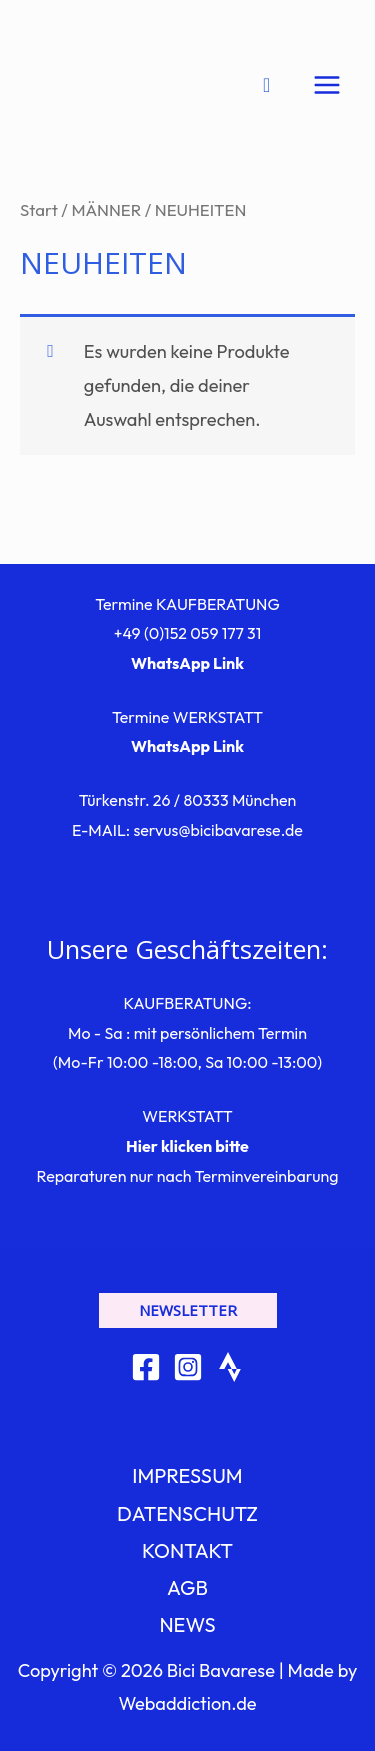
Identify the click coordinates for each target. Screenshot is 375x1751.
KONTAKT (187, 1550)
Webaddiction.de (187, 1703)
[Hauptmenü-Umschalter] (327, 85)
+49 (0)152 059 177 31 (188, 633)
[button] (188, 1310)
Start (39, 209)
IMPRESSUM (187, 1475)
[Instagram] (188, 1367)
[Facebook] (146, 1367)
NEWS (187, 1624)
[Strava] (230, 1367)
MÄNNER (106, 209)
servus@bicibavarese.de (217, 830)
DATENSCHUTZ (187, 1513)
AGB (187, 1587)
